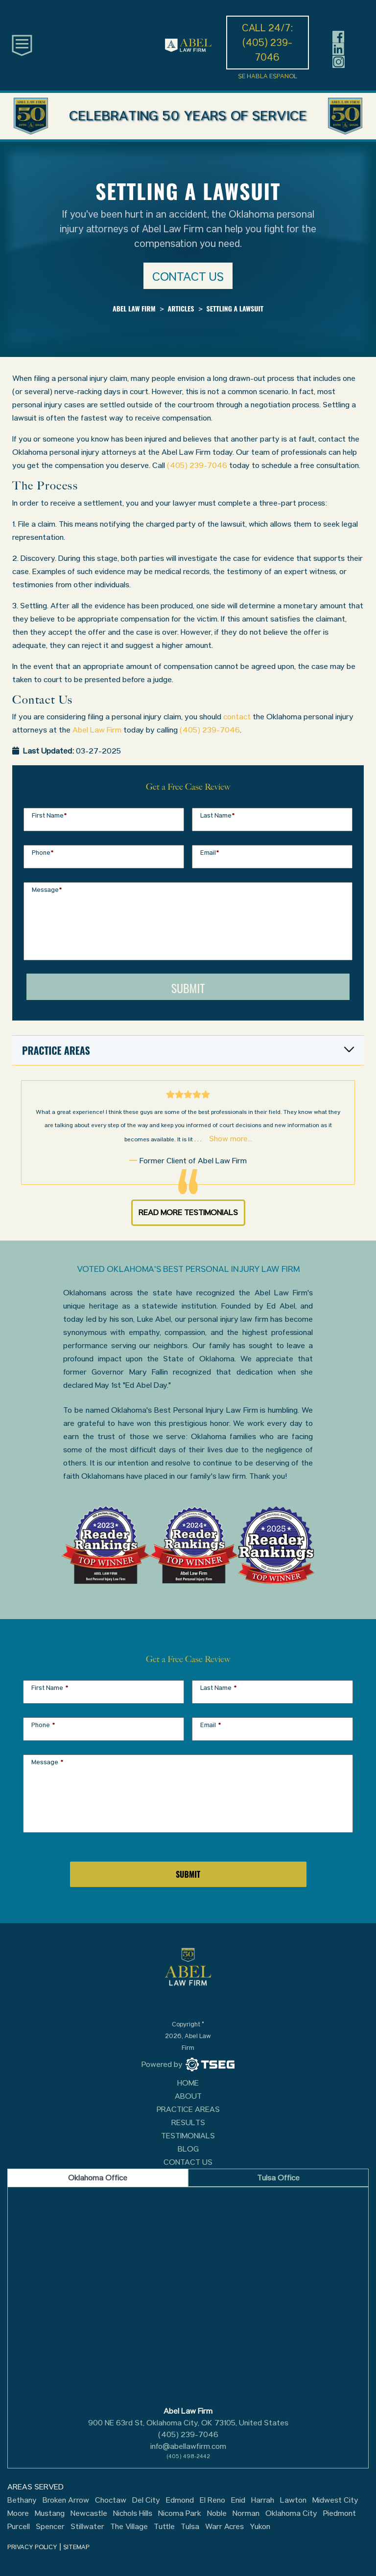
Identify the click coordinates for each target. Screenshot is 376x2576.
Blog (188, 2149)
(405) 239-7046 (197, 465)
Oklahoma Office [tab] (97, 2177)
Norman (246, 2513)
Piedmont (339, 2513)
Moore (18, 2513)
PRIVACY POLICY (32, 2547)
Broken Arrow (66, 2500)
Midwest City (335, 2500)
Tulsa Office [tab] (278, 2177)
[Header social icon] (338, 36)
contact (237, 716)
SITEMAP (76, 2547)
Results (188, 2122)
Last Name (217, 815)
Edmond (180, 2500)
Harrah (262, 2500)
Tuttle (164, 2527)
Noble (217, 2513)
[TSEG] (188, 2064)
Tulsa (190, 2527)
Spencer (50, 2527)
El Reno (212, 2500)
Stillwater (87, 2527)
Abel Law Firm (96, 729)
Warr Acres (224, 2527)
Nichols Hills (132, 2513)
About (188, 2096)
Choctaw (110, 2500)
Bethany (22, 2500)
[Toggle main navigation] (22, 44)
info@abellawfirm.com (188, 2446)
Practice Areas (188, 2109)
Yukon (260, 2527)
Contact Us (188, 2162)
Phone (43, 852)
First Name (49, 815)
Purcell (18, 2527)
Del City (146, 2500)
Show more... (230, 1138)
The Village (129, 2527)
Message (47, 889)
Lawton (293, 2500)
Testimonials (188, 2135)
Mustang (50, 2513)
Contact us (188, 276)
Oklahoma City (291, 2513)
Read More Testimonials (188, 1212)
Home (188, 2082)
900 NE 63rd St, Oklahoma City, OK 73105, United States (188, 2422)
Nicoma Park (179, 2513)
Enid (238, 2500)
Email (209, 852)
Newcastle (88, 2513)
